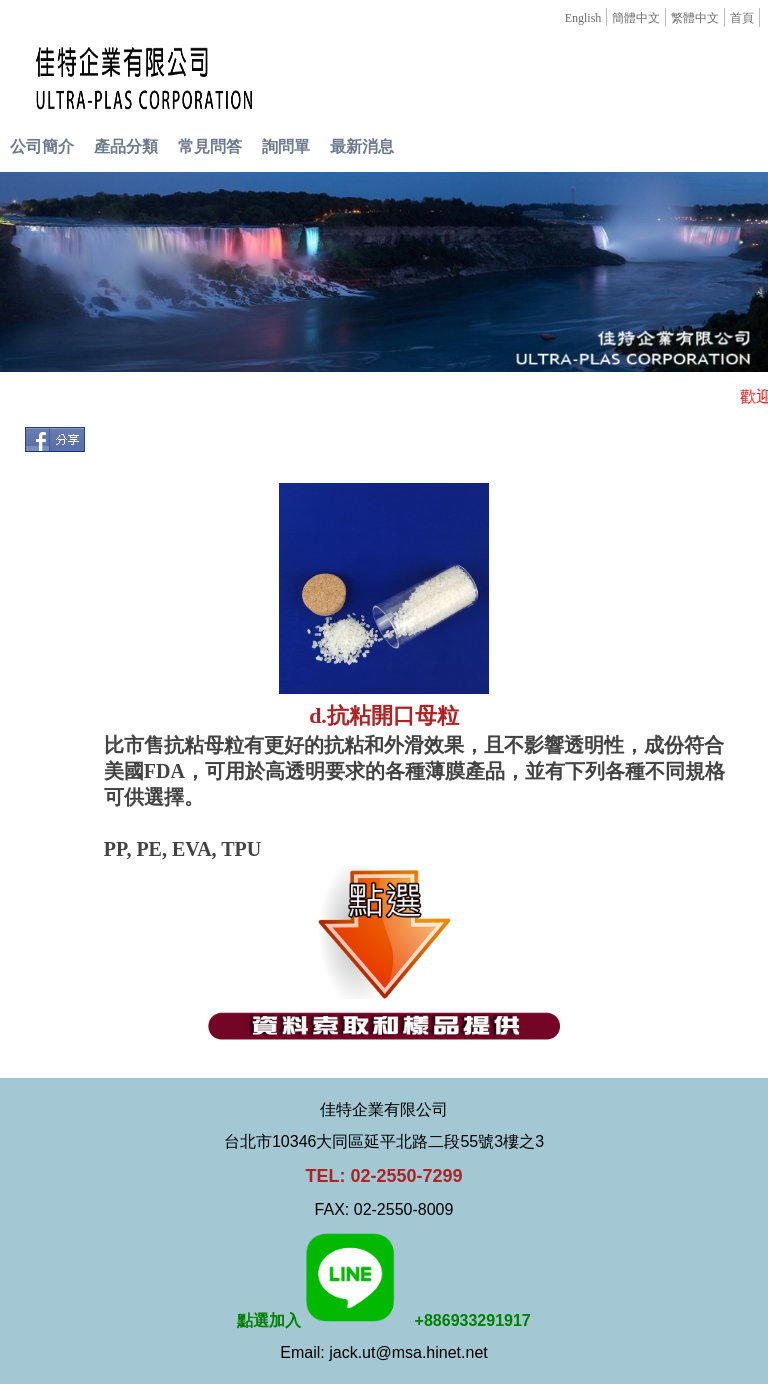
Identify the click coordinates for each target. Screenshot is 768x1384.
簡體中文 (636, 18)
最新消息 (362, 146)
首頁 (742, 18)
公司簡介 (42, 146)
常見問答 (210, 146)
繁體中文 (695, 18)
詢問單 (286, 146)
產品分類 (126, 146)
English (583, 18)
